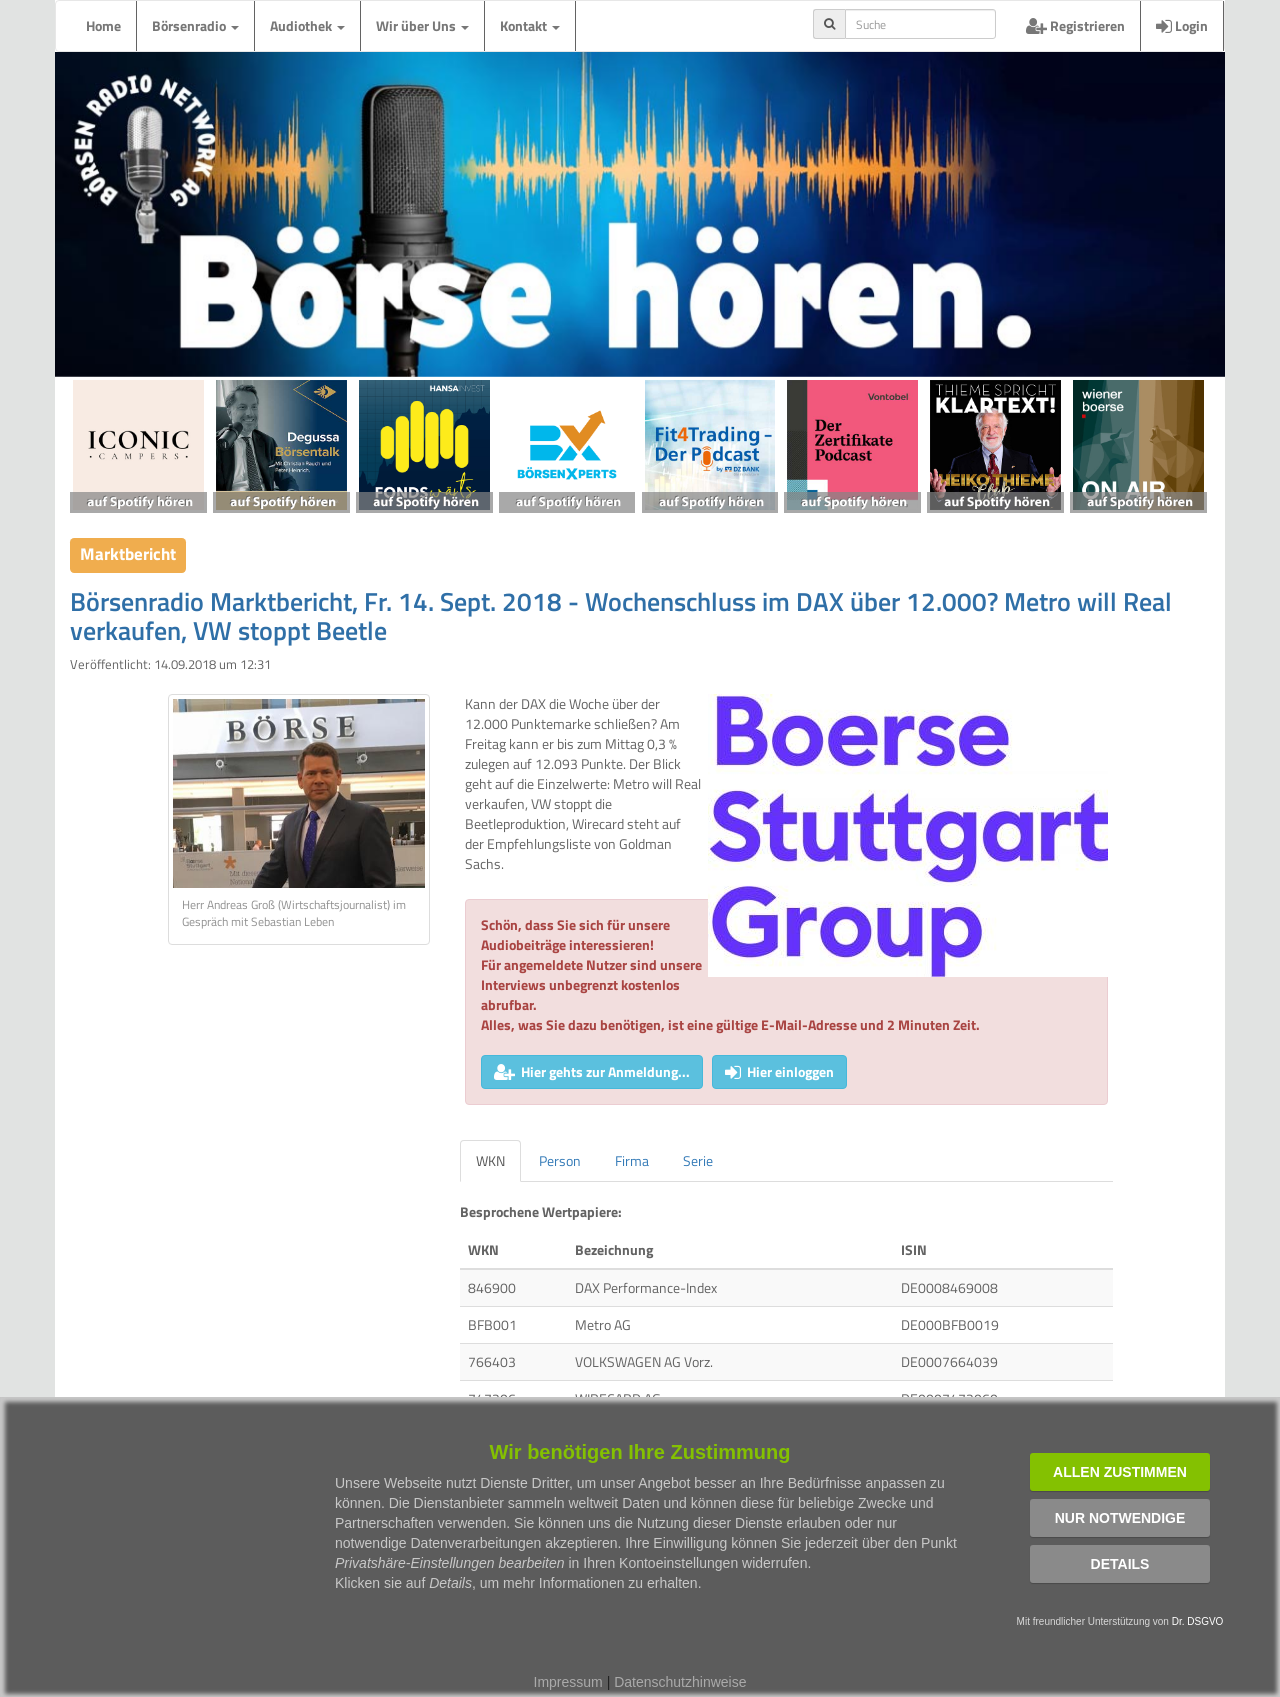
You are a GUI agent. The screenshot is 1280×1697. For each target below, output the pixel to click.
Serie (698, 1160)
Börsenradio (195, 25)
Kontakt (530, 25)
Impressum (568, 1682)
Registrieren (1075, 25)
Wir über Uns (422, 25)
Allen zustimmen (1120, 1472)
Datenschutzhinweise (680, 1682)
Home (103, 25)
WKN (490, 1160)
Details (1120, 1564)
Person (560, 1160)
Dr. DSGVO (1198, 1621)
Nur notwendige (1120, 1518)
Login (1182, 25)
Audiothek (307, 25)
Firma (632, 1160)
